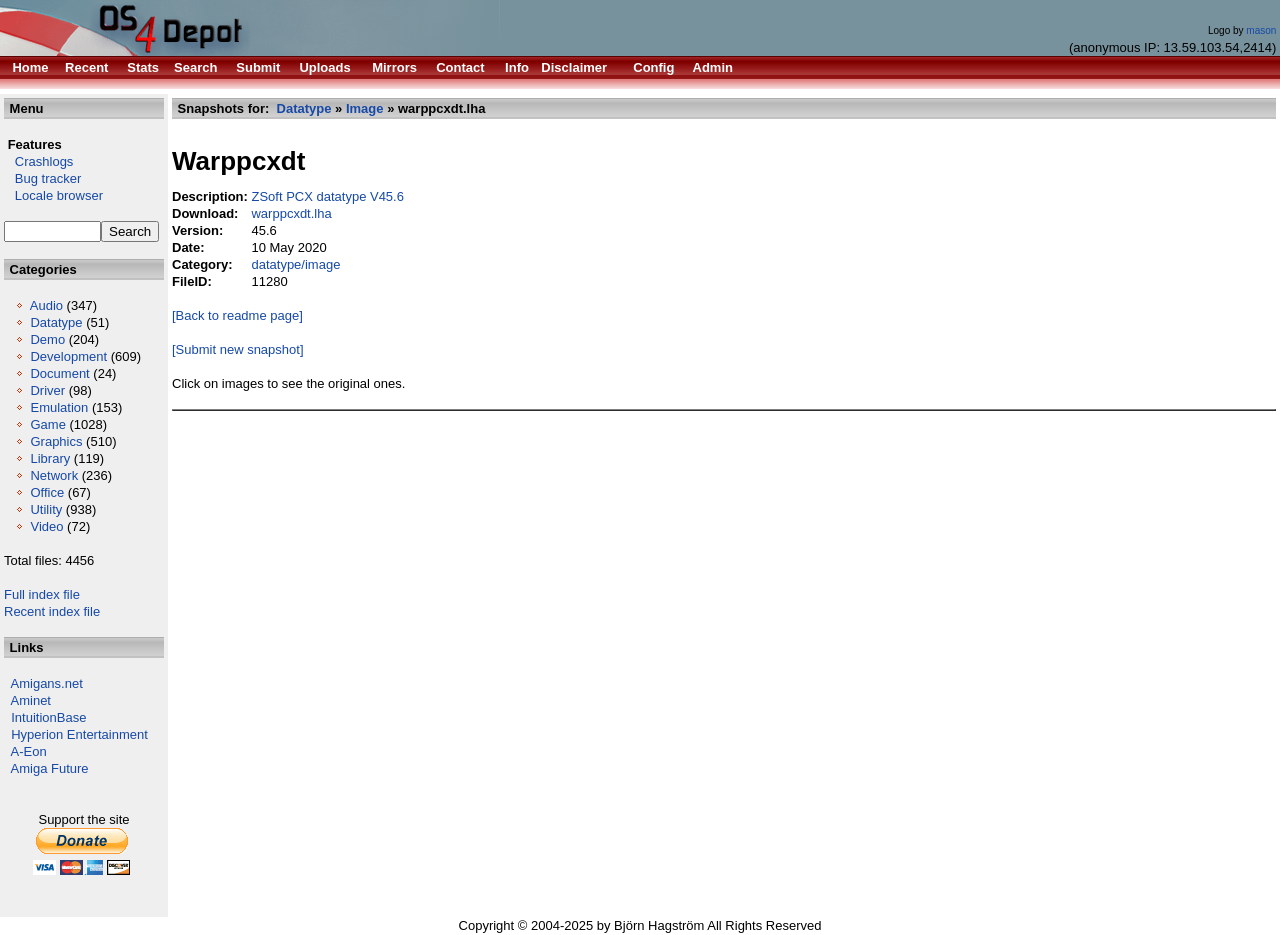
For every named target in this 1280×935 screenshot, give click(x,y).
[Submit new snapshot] (238, 349)
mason (1261, 30)
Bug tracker (42, 178)
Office (47, 492)
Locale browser (53, 195)
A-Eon (29, 751)
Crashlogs (38, 161)
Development (68, 356)
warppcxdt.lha (291, 213)
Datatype (56, 322)
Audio (46, 305)
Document (59, 373)
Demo (47, 339)
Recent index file (52, 611)
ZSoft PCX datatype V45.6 (327, 196)
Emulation (59, 407)
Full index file (42, 594)
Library (50, 458)
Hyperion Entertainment (79, 734)
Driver (47, 390)
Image (365, 108)
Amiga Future (50, 768)
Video (46, 526)
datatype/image (295, 264)
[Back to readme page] (237, 315)
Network (54, 475)
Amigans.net (47, 683)
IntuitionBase (48, 717)
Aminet (31, 700)
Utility (46, 509)
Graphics (56, 441)
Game (47, 424)
